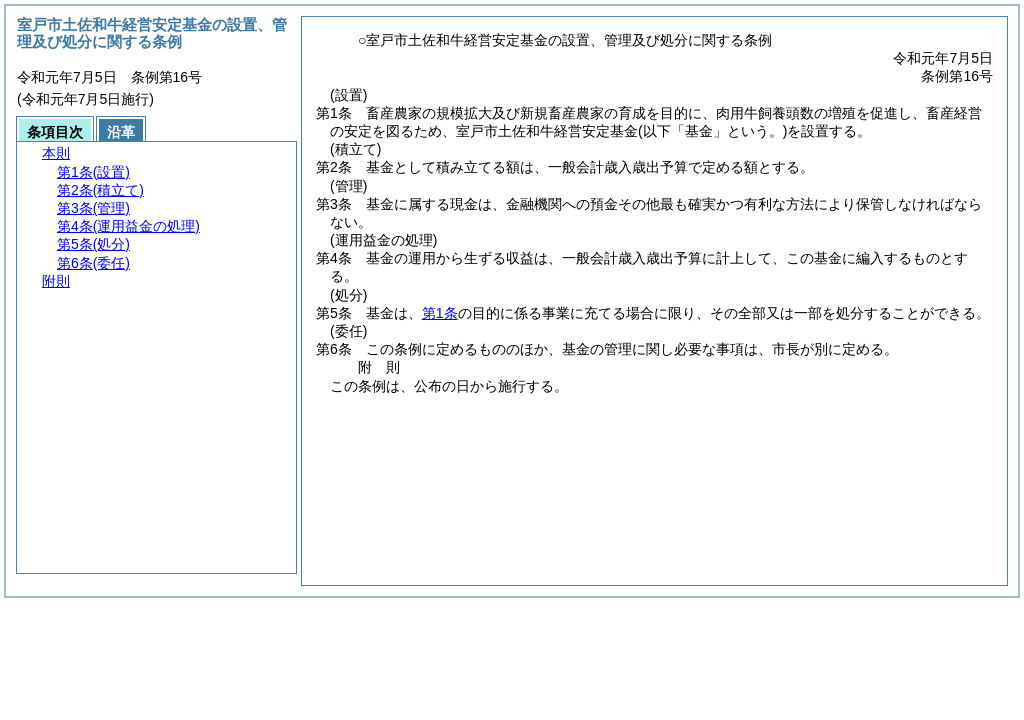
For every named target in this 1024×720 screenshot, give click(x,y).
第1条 (440, 313)
